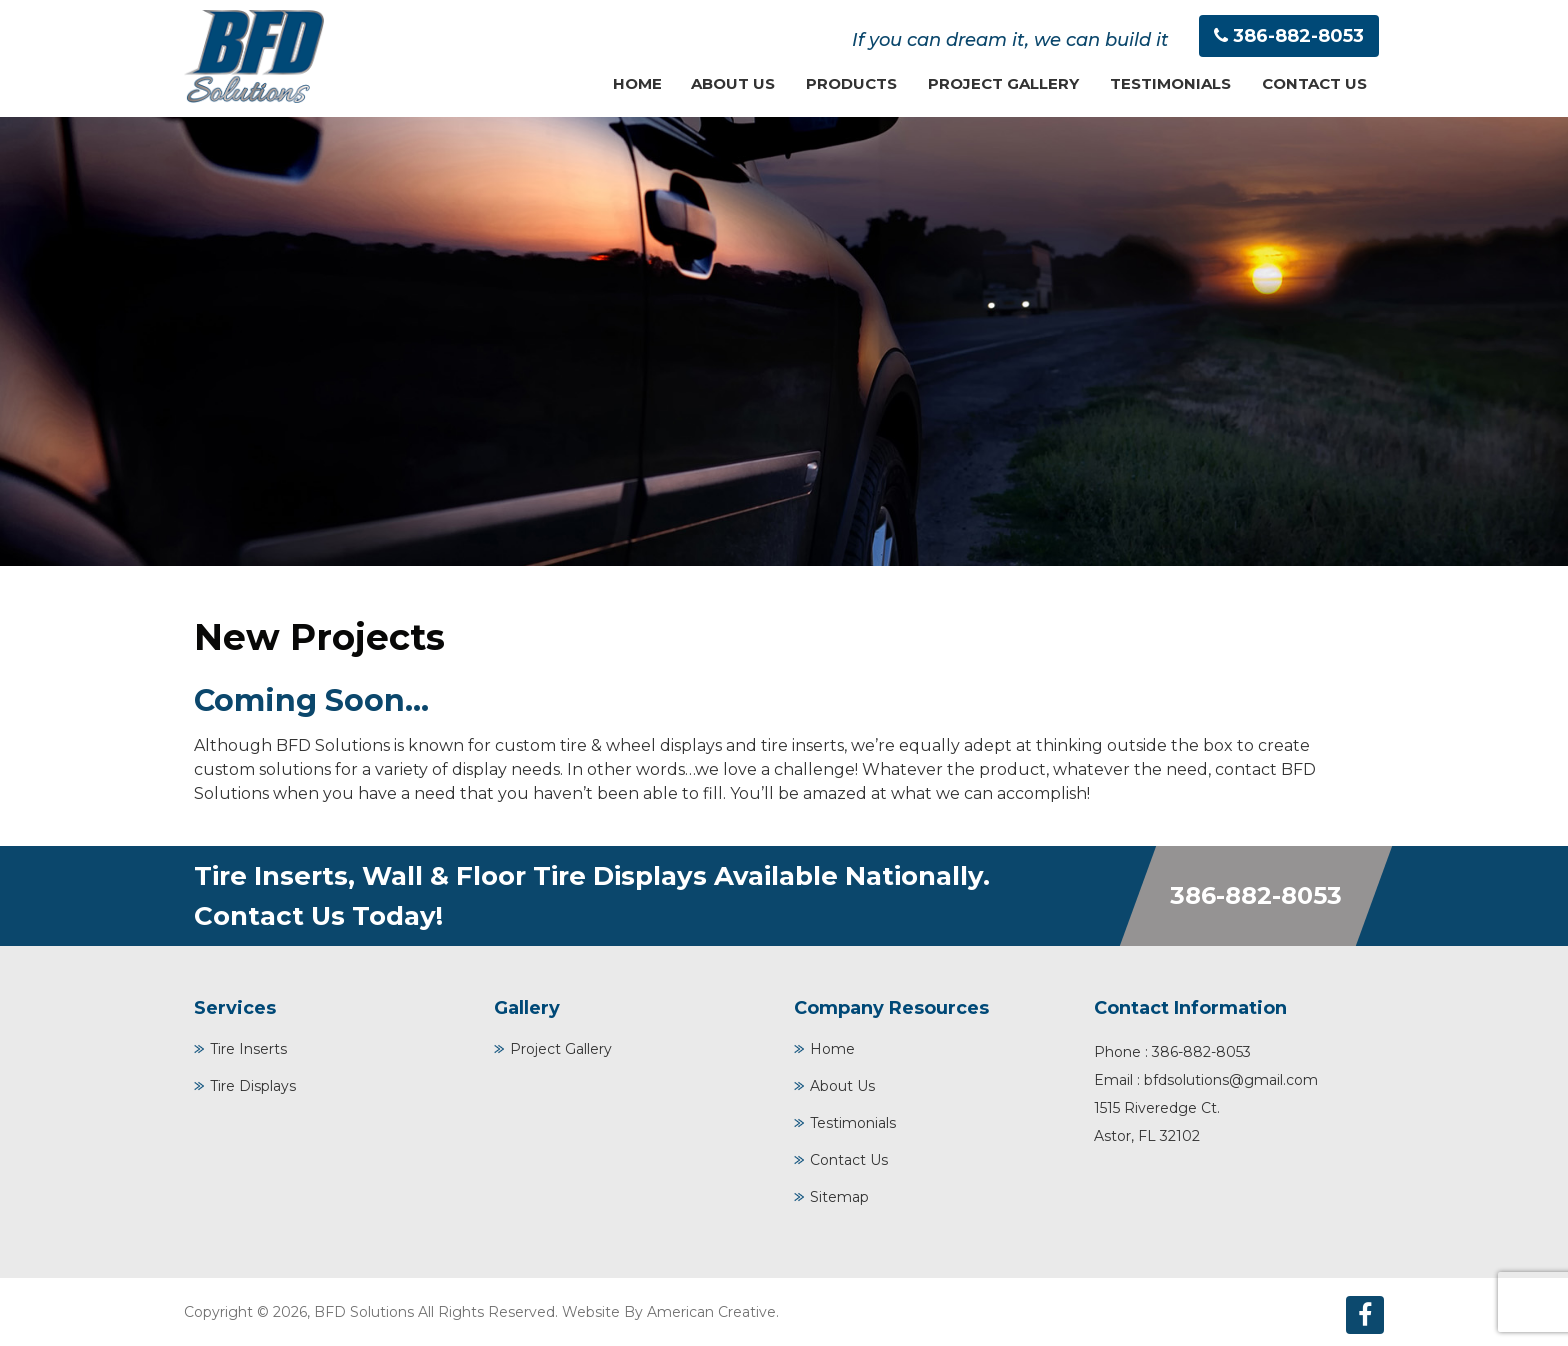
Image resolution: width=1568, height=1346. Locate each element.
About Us (842, 1086)
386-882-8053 (1298, 36)
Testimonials (853, 1123)
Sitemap (839, 1197)
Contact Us (849, 1160)
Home (832, 1049)
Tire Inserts (248, 1049)
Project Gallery (561, 1049)
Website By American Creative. (670, 1312)
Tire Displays (253, 1086)
